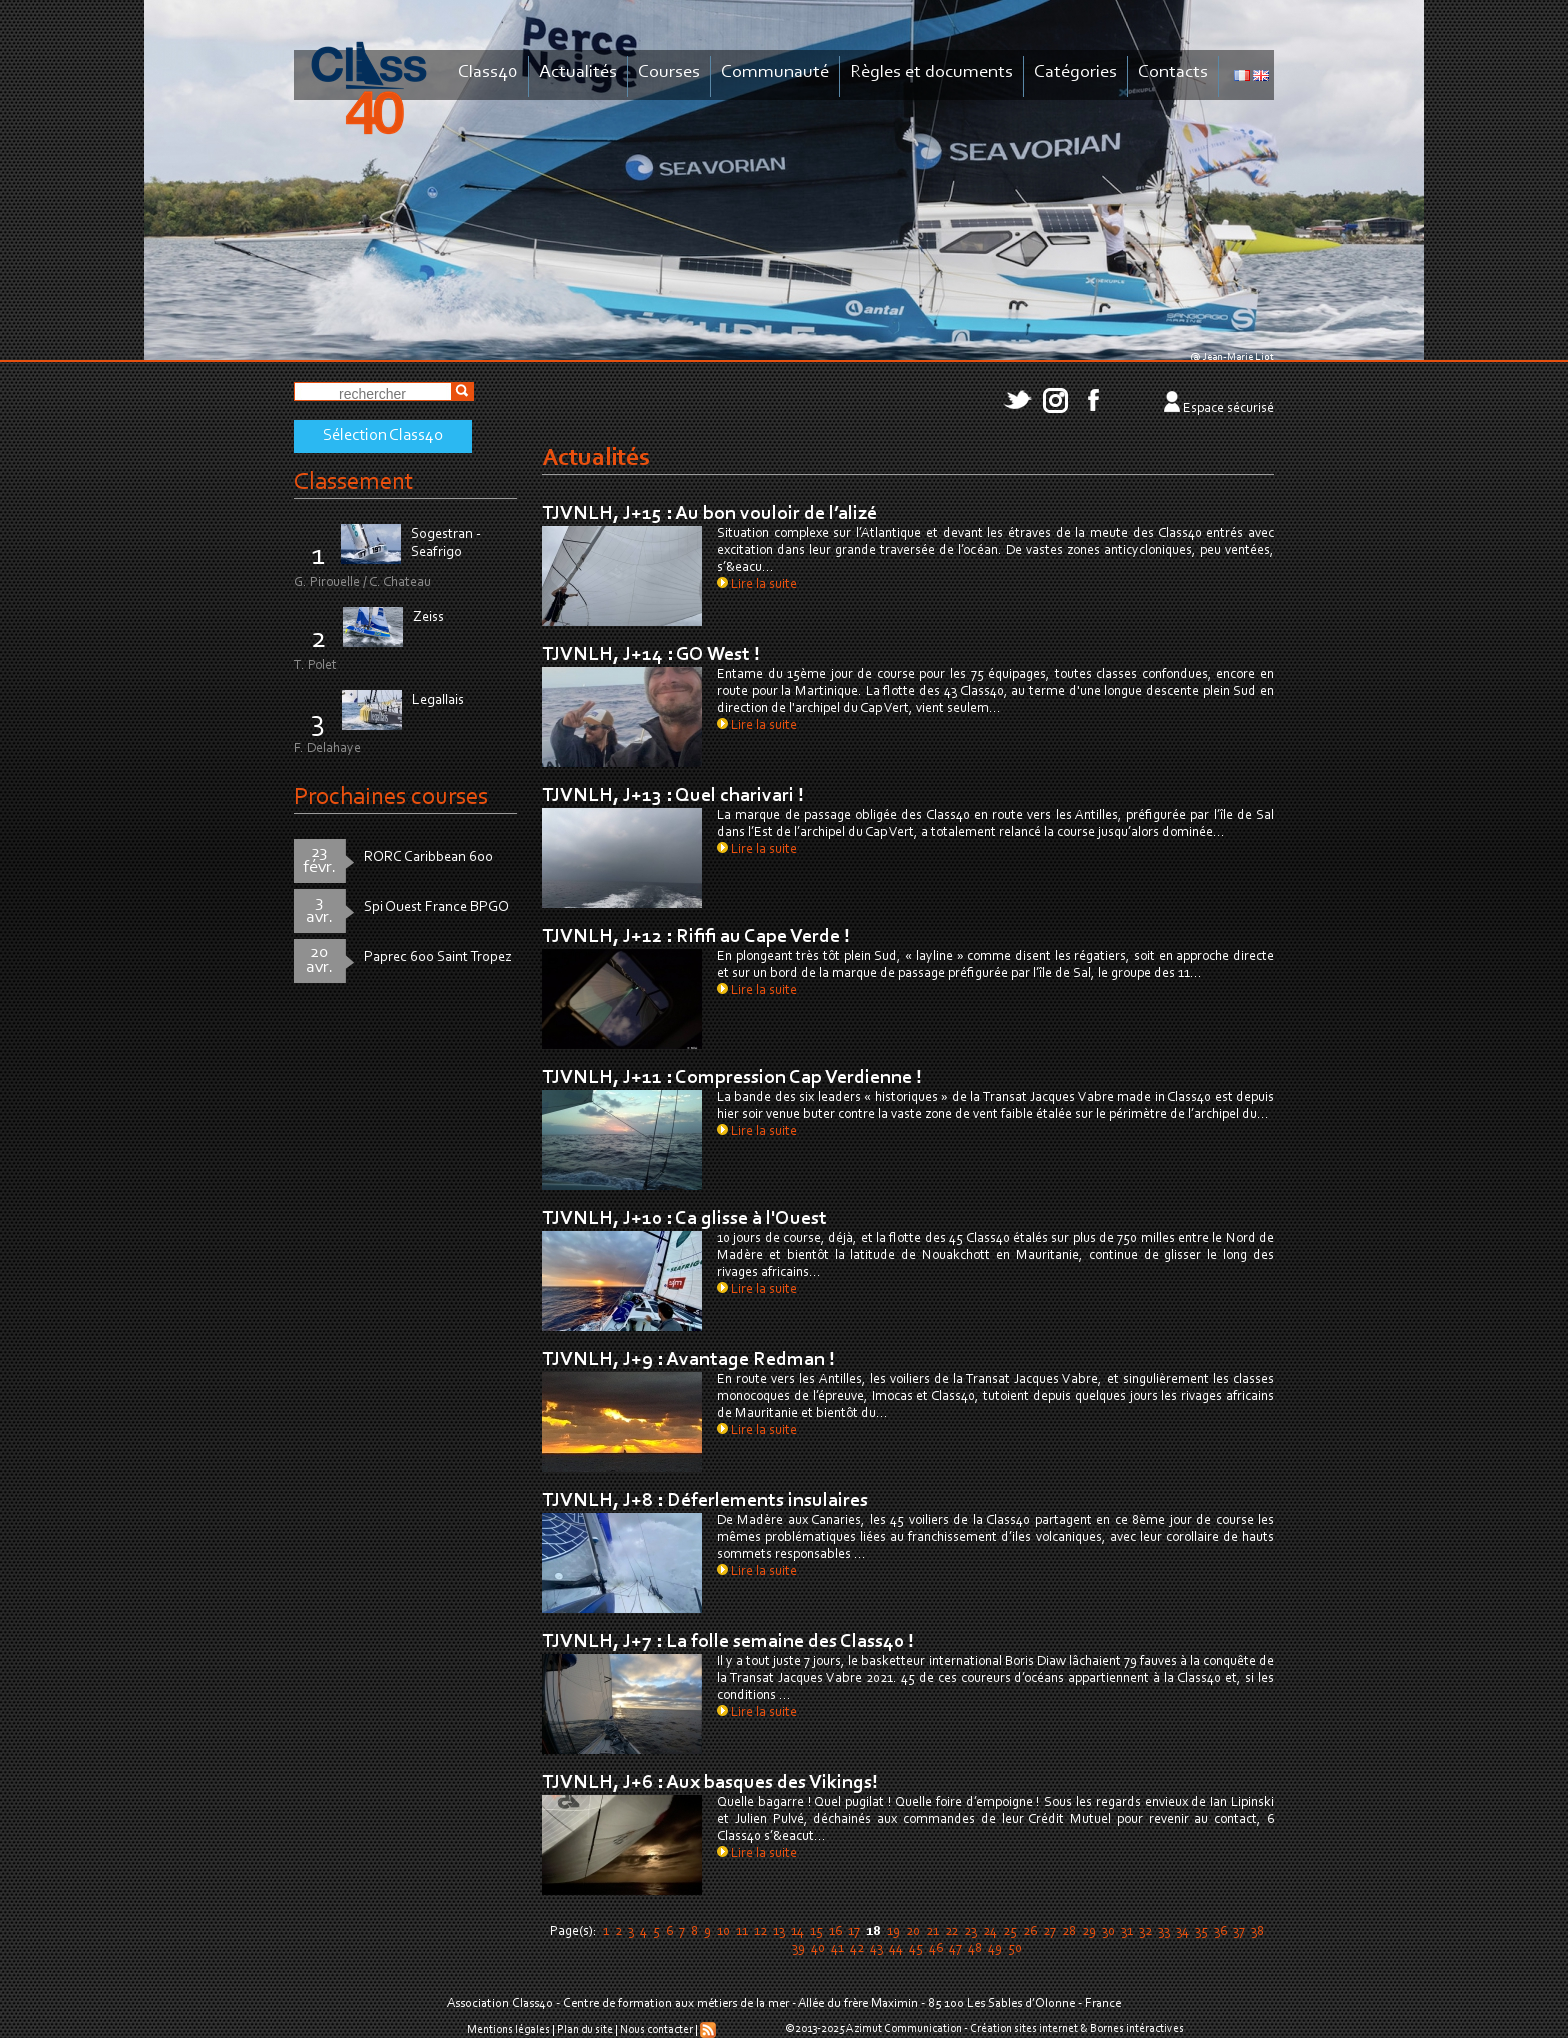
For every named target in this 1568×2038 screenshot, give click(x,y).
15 (816, 1932)
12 (760, 1932)
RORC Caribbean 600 (428, 857)
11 (742, 1932)
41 (837, 1949)
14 (797, 1932)
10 (723, 1932)
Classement (354, 482)
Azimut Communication (904, 2029)
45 (916, 1949)
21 (932, 1932)
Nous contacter (656, 2030)
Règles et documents (931, 72)
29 (1089, 1932)
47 (955, 1949)
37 (1239, 1932)
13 (779, 1932)
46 (936, 1949)
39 (798, 1949)
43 (876, 1949)
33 (1164, 1932)
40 (818, 1949)
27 (1049, 1932)
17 (854, 1932)
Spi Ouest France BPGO (436, 907)
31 (1127, 1932)
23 (970, 1932)
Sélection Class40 (383, 436)
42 (857, 1949)
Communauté (775, 72)
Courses (669, 72)
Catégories (1075, 72)
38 (1257, 1932)
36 (1220, 1932)
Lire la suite (757, 585)
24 (990, 1932)
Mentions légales (508, 2030)
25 (1010, 1932)
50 (1015, 1949)
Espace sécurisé (1228, 409)
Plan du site (585, 2030)
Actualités (578, 72)
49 (995, 1949)
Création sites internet (1024, 2029)
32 (1145, 1932)
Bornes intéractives (1137, 2029)
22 (951, 1932)
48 (975, 1949)
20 (913, 1932)
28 (1069, 1932)
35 (1201, 1932)
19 (893, 1932)
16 (835, 1932)
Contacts (1173, 72)
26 (1030, 1932)
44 (896, 1949)
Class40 (488, 72)
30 (1108, 1932)
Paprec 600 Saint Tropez (438, 957)
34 (1182, 1932)
